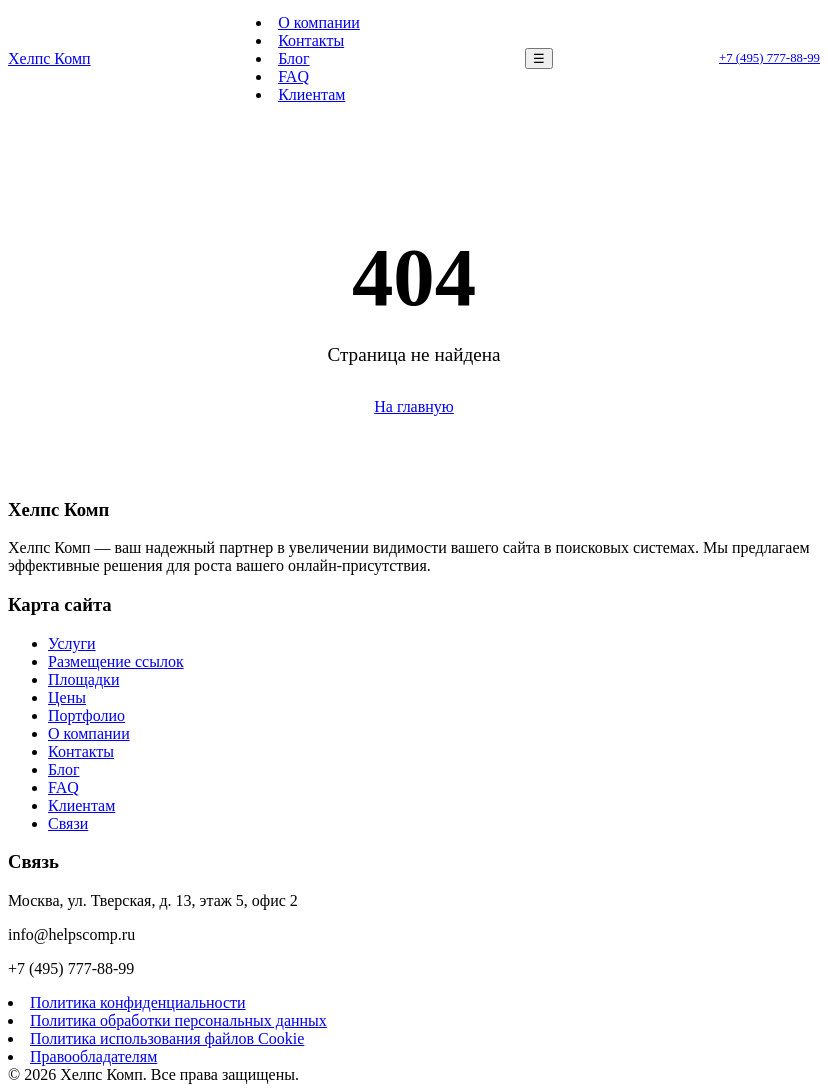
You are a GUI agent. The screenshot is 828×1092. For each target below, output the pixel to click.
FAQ (293, 76)
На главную (414, 406)
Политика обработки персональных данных (178, 1020)
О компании (319, 22)
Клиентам (311, 94)
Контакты (311, 40)
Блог (294, 58)
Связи (68, 823)
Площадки (83, 679)
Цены (67, 697)
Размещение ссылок (116, 661)
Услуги (72, 643)
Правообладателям (93, 1056)
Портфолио (86, 715)
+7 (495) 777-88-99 (769, 58)
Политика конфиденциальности (138, 1002)
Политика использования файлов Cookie (167, 1038)
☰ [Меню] (539, 58)
